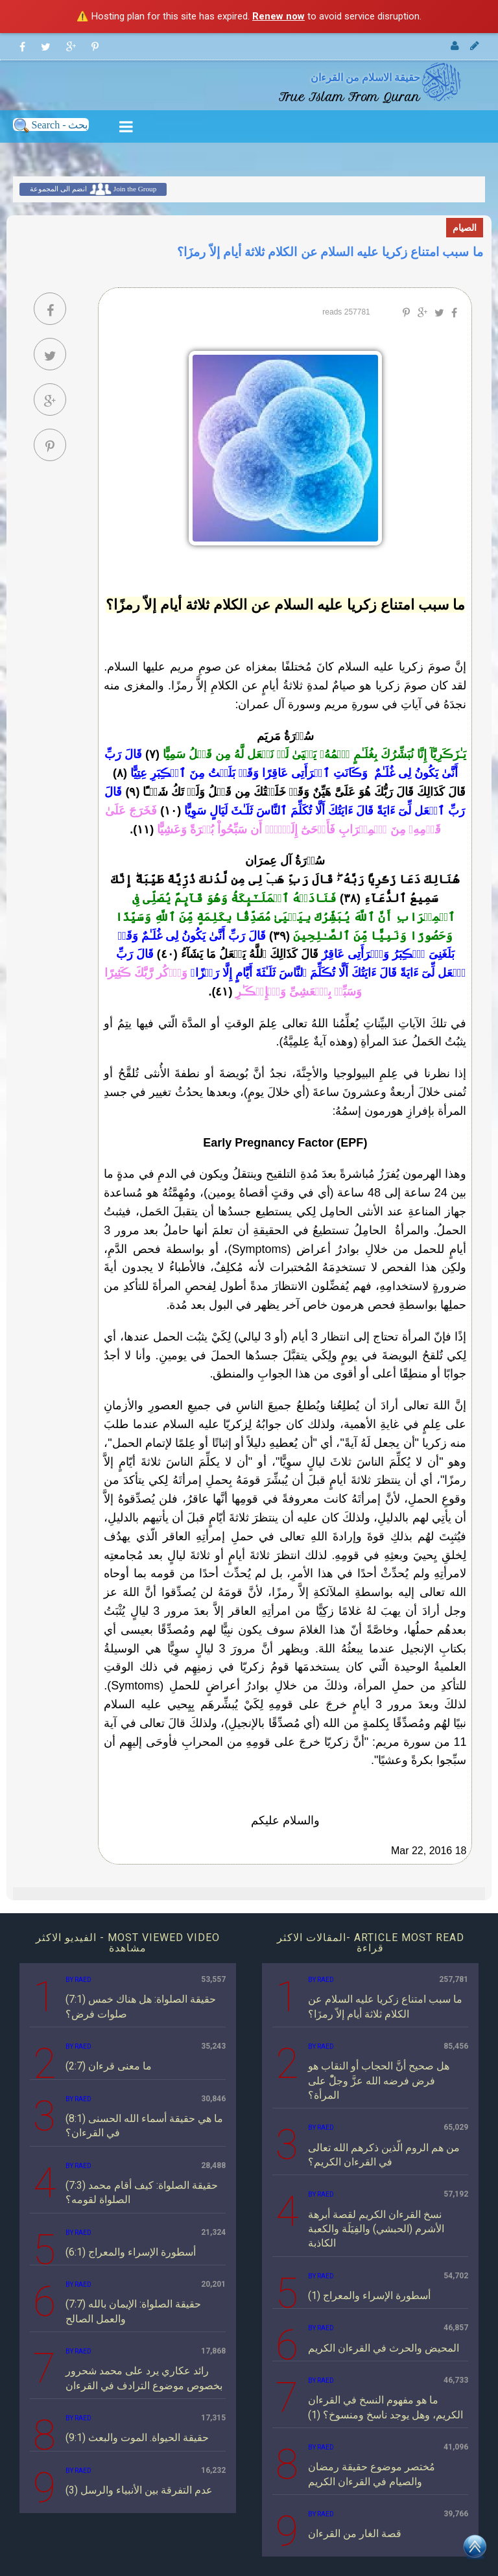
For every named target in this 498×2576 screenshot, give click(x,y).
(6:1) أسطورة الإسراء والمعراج (130, 2252)
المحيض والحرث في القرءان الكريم (383, 2348)
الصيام (465, 227)
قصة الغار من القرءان (354, 2533)
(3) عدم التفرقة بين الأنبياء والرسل (139, 2490)
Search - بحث (51, 124)
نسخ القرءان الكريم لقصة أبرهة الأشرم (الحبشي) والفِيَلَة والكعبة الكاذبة (376, 2229)
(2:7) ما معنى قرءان (108, 2066)
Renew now (278, 16)
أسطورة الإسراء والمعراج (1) (369, 2295)
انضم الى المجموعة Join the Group (93, 189)
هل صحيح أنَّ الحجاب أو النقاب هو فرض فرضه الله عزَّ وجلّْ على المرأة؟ (378, 2080)
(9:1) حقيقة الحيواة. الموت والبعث (137, 2437)
